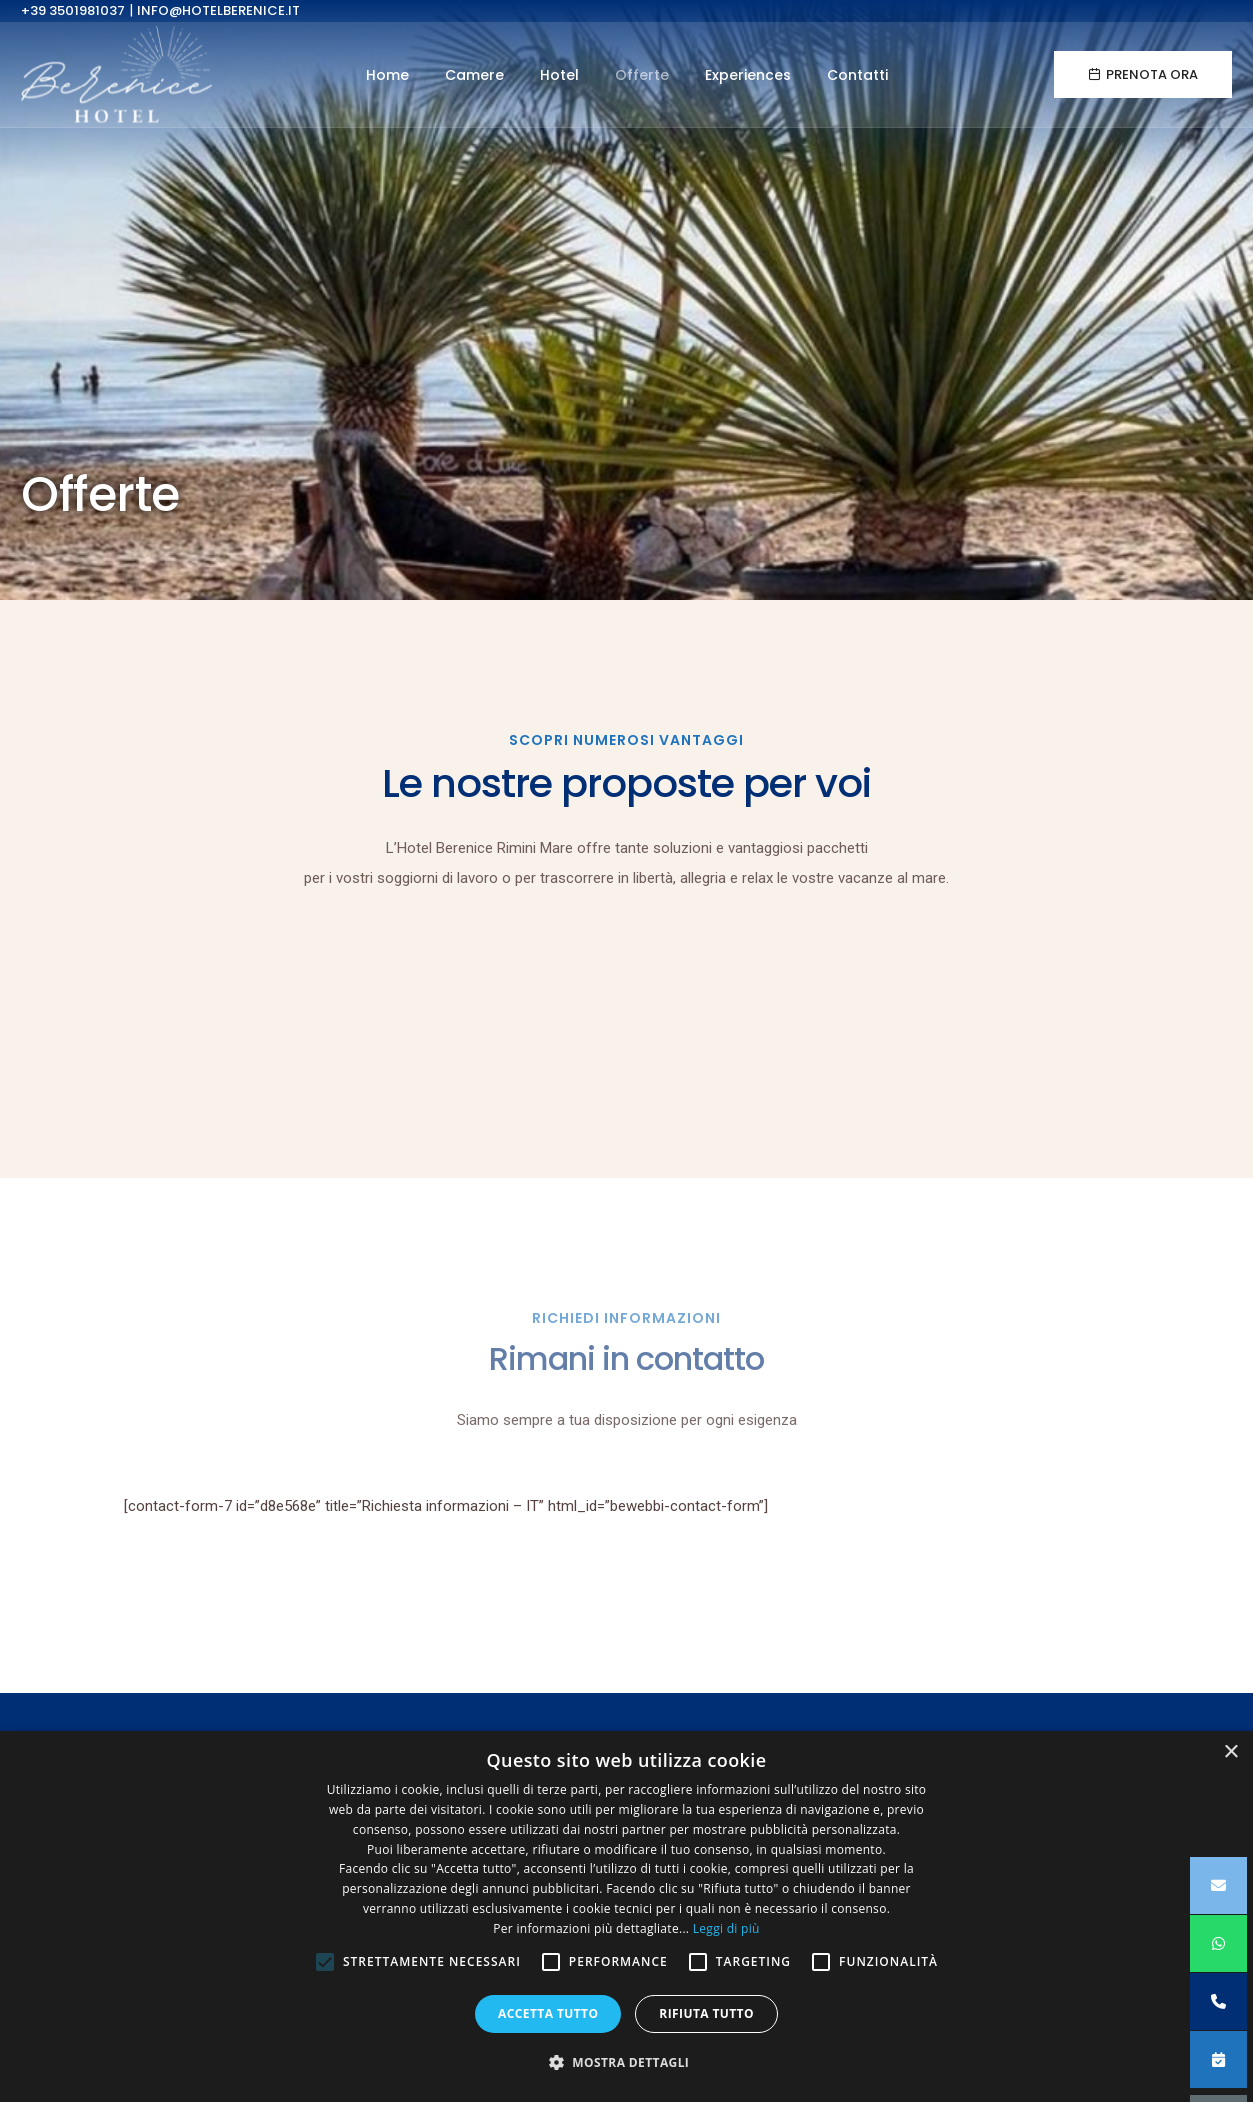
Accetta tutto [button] (548, 2013)
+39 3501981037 (73, 10)
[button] (627, 2063)
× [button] (1230, 1752)
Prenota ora (1143, 76)
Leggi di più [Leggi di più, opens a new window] (726, 1928)
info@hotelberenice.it (218, 10)
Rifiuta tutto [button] (706, 2013)
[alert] (626, 1916)
